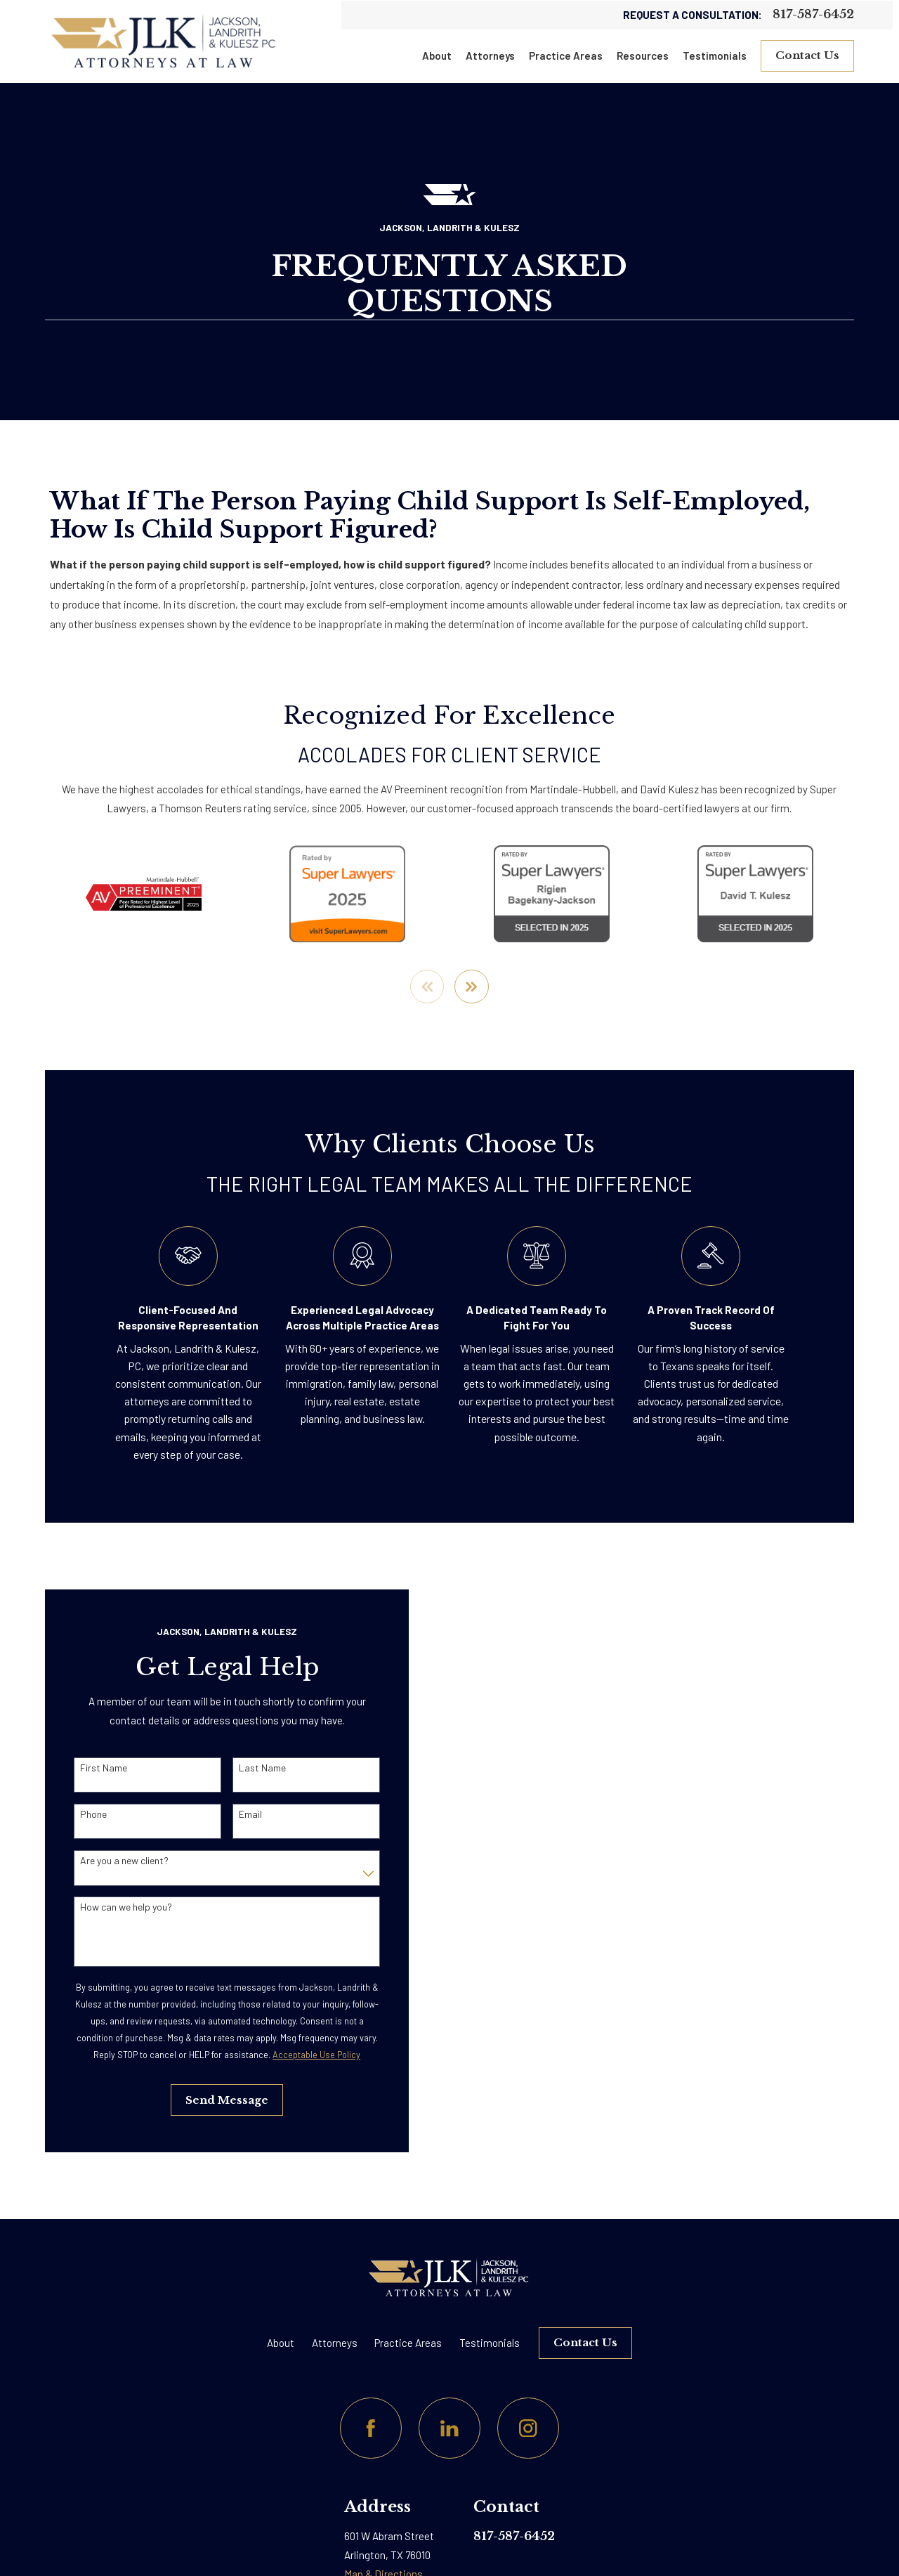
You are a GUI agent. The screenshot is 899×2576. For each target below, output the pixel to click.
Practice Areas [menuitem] (566, 55)
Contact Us (807, 55)
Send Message (210, 2100)
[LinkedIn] (449, 2428)
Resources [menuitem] (643, 55)
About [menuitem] (437, 55)
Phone (76, 1814)
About (280, 2342)
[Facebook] (371, 2428)
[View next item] (471, 987)
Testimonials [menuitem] (715, 55)
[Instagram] (528, 2428)
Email (232, 1814)
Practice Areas (408, 2342)
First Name (86, 1768)
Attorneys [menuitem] (490, 55)
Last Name (244, 1768)
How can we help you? (109, 1907)
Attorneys (334, 2342)
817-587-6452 (813, 15)
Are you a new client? (107, 1860)
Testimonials (489, 2342)
